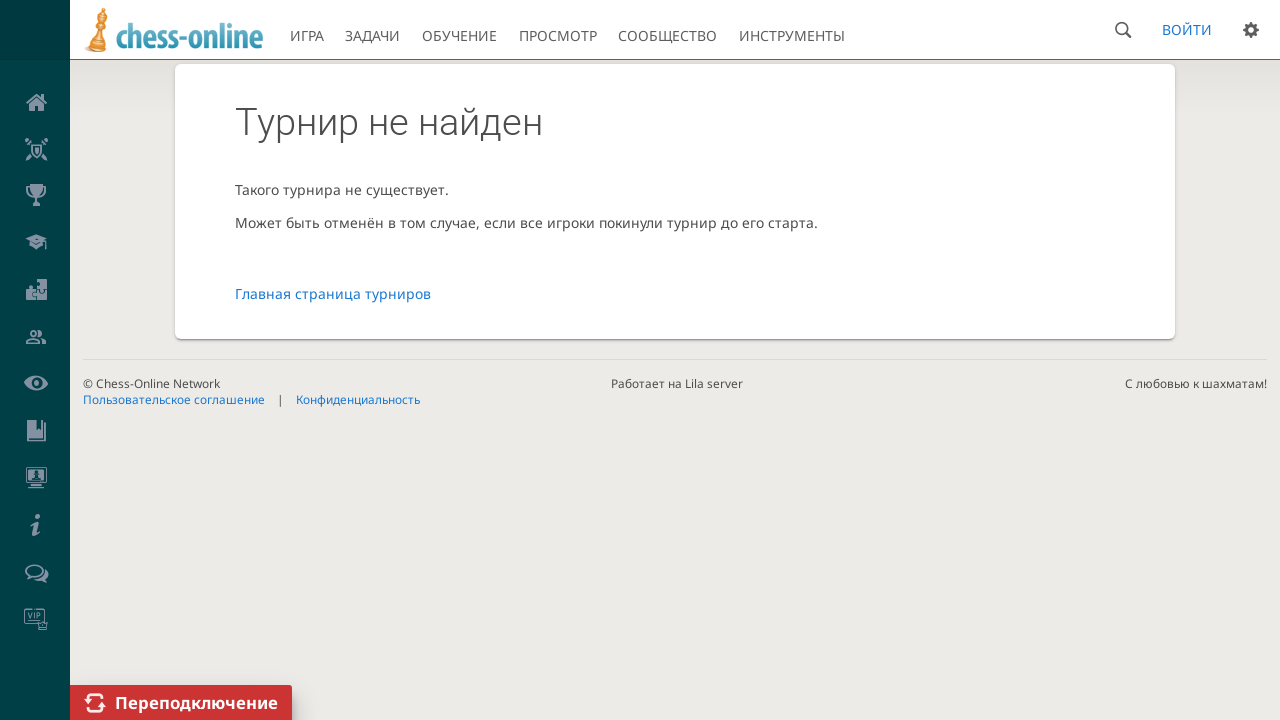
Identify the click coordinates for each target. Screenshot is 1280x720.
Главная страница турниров (333, 293)
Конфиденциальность (358, 399)
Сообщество (667, 35)
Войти (1187, 29)
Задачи (372, 35)
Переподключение (196, 702)
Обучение (459, 35)
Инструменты (792, 35)
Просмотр (558, 35)
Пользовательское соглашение (174, 399)
